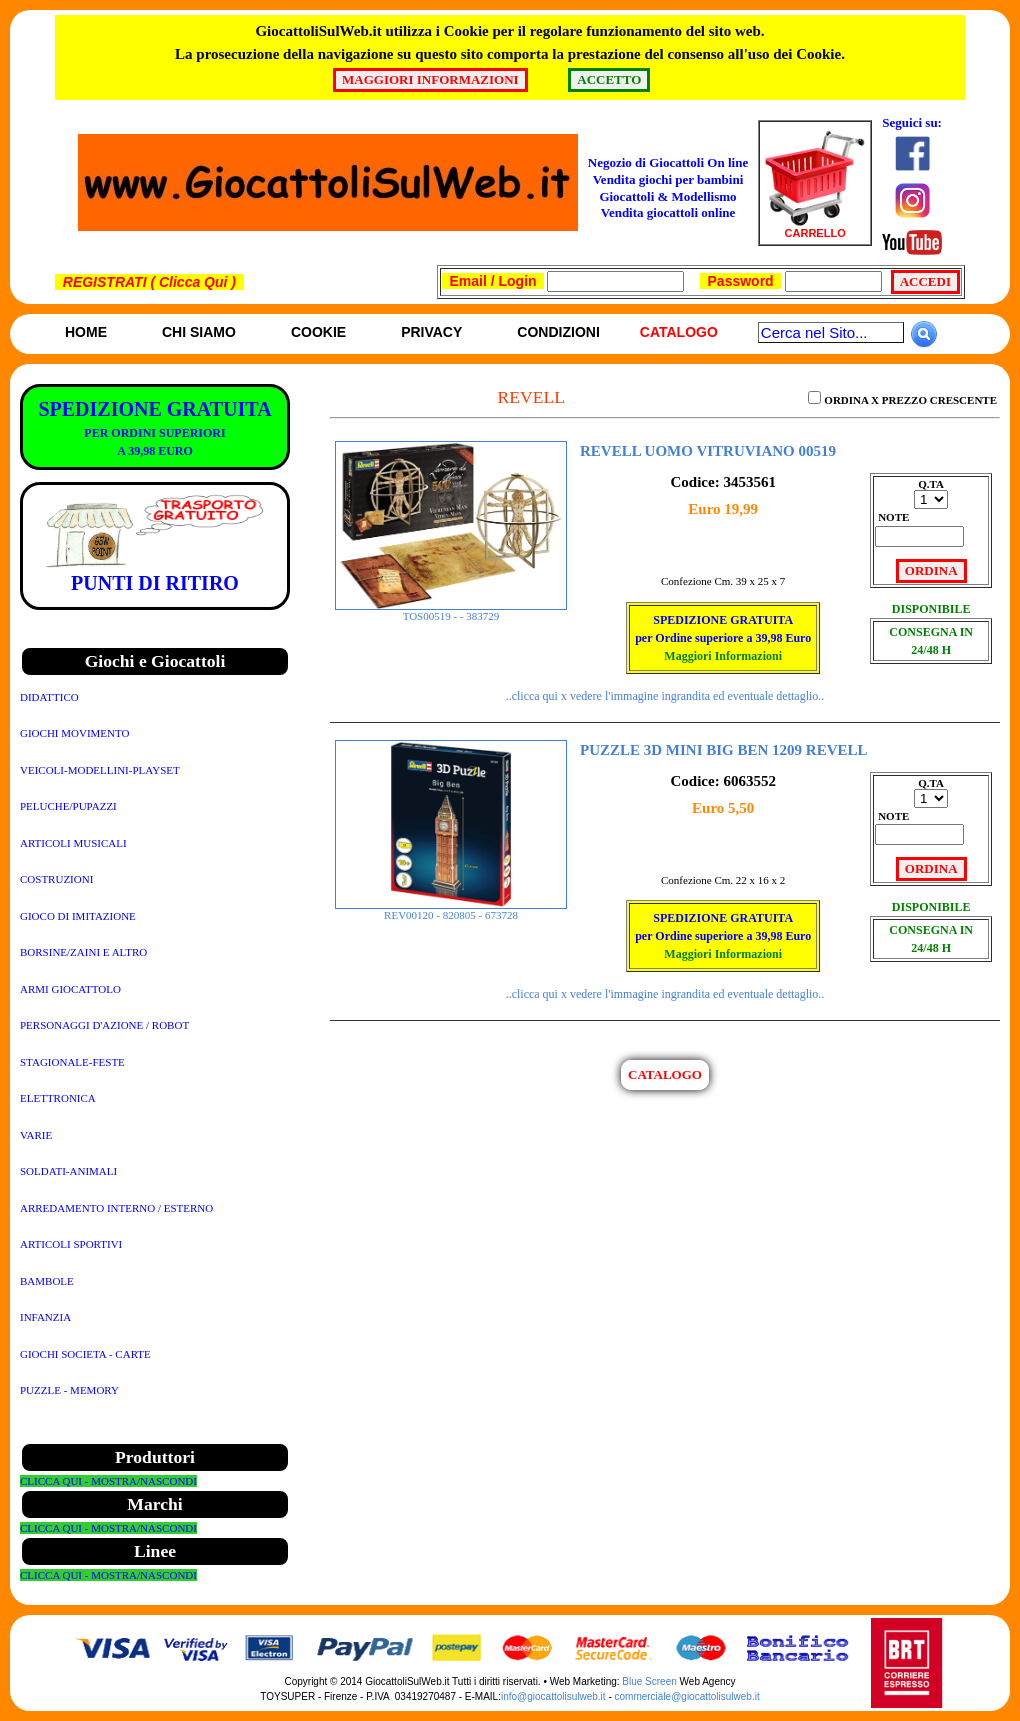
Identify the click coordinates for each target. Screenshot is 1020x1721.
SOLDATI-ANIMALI (68, 1171)
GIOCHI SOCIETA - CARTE (85, 1354)
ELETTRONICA (58, 1098)
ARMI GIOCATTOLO (70, 989)
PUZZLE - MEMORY (69, 1390)
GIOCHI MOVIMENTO (74, 733)
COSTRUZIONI (56, 879)
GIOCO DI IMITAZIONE (78, 916)
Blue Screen (649, 1681)
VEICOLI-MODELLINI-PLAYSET (100, 770)
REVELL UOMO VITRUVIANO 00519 (708, 451)
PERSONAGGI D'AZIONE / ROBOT (104, 1025)
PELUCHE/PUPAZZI (68, 806)
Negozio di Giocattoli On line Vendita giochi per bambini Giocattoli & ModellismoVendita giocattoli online (668, 188)
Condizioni (558, 332)
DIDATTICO (49, 697)
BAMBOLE (47, 1281)
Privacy (431, 332)
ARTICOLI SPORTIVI (71, 1244)
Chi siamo (199, 332)
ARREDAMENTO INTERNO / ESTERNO (116, 1208)
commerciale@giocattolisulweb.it (687, 1696)
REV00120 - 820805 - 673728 (451, 910)
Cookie (318, 332)
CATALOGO (665, 1074)
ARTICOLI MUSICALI (73, 843)
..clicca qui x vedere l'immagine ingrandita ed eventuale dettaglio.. (665, 696)
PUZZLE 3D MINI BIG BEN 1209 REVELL (724, 750)
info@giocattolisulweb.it (553, 1696)
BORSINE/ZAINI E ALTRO (83, 952)
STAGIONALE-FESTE (72, 1062)
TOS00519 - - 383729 (451, 611)
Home (86, 332)
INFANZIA (45, 1317)
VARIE (36, 1135)
